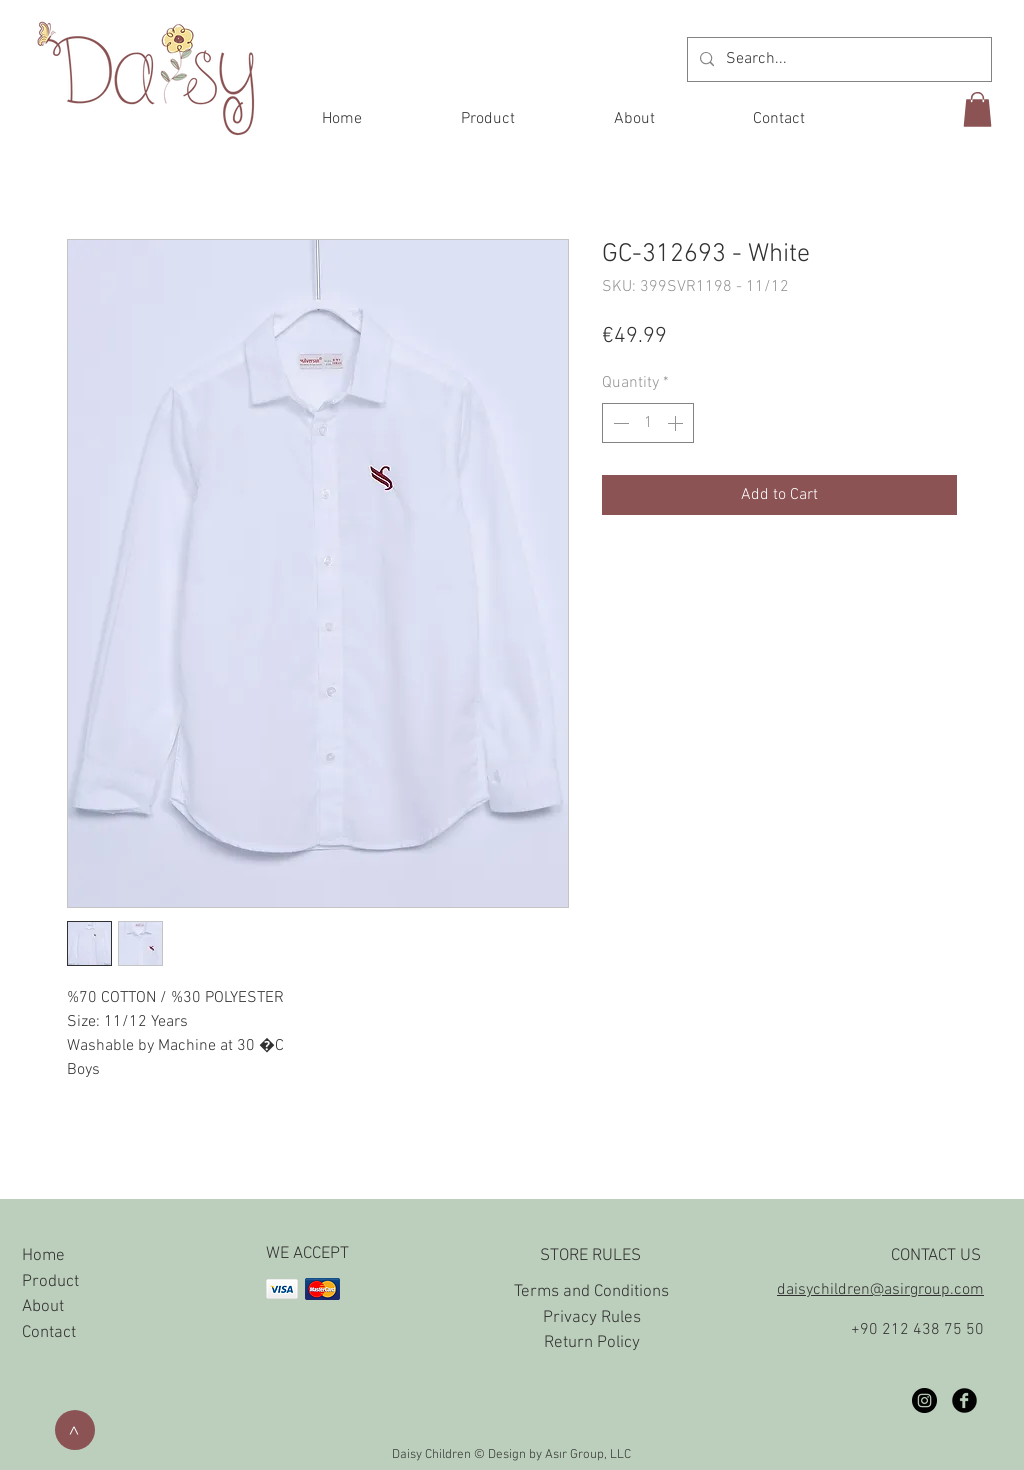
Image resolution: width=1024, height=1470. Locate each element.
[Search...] (837, 59)
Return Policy (592, 1343)
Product (50, 1282)
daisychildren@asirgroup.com (880, 1290)
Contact (49, 1333)
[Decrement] (619, 423)
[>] (75, 1430)
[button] (977, 109)
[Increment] (677, 423)
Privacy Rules (592, 1318)
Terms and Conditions (591, 1292)
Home (43, 1256)
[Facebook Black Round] (964, 1400)
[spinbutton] (648, 423)
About (43, 1307)
